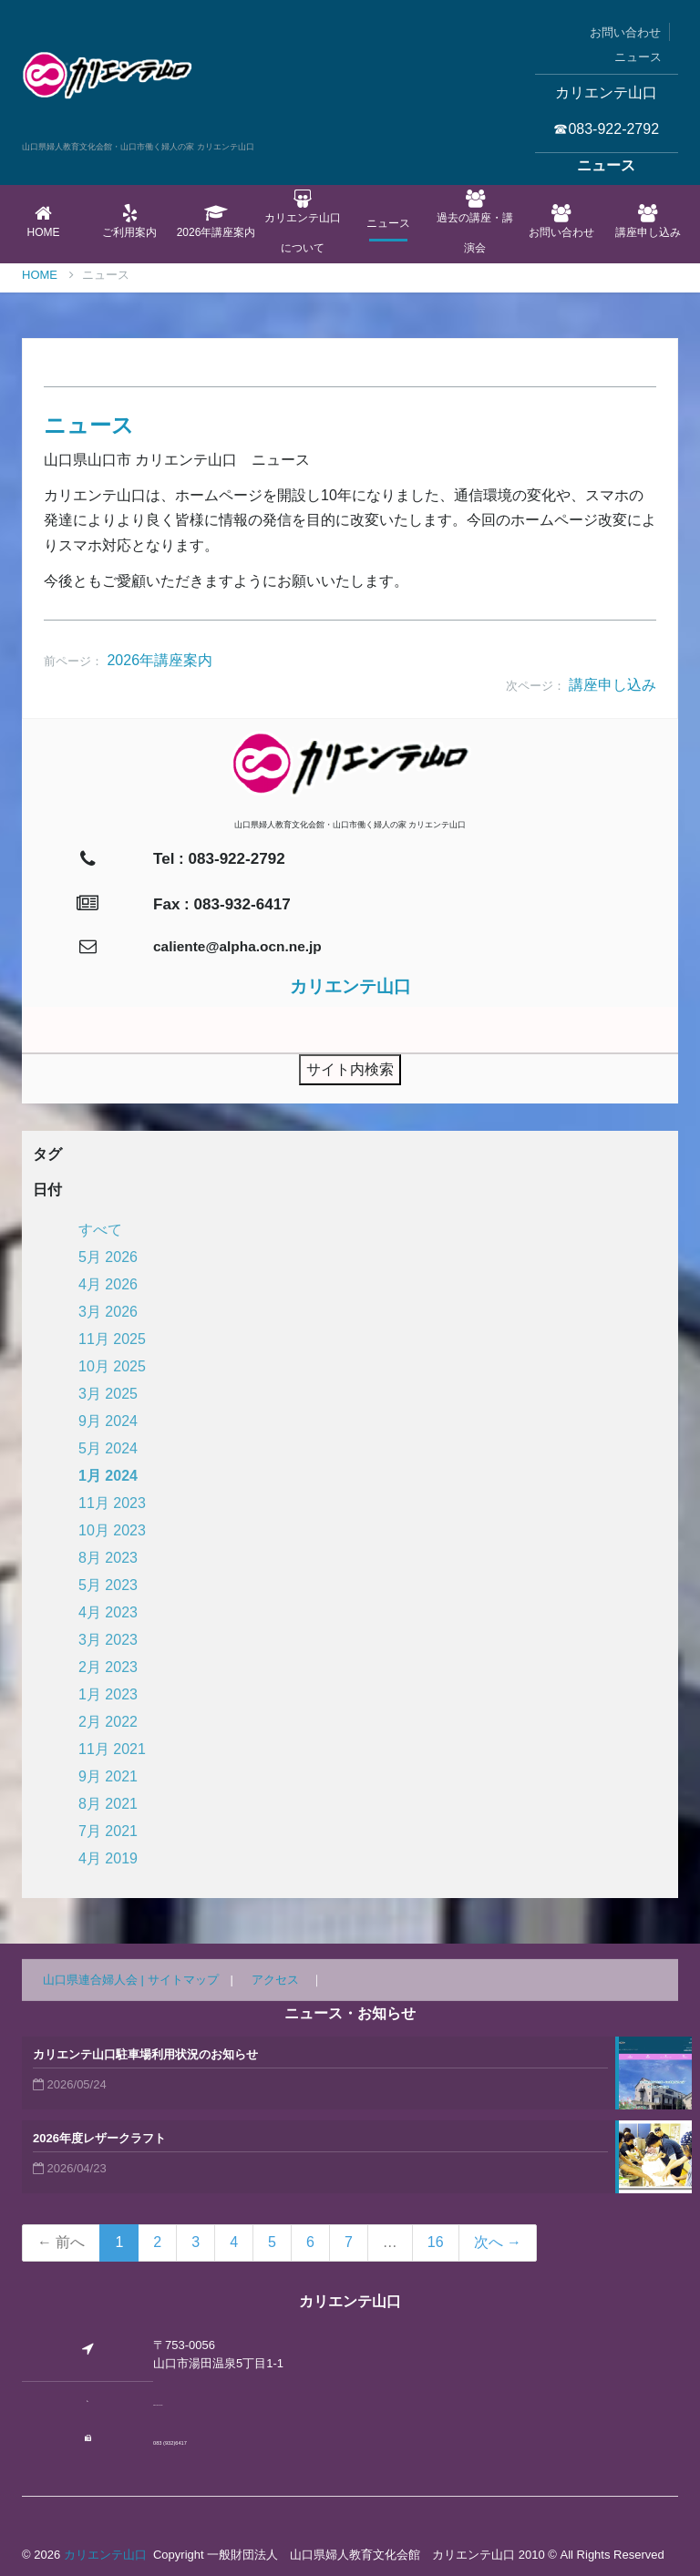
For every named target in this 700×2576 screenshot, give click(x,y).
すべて (100, 1229)
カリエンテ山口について (302, 222)
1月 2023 (108, 1694)
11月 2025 (112, 1339)
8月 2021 (108, 1803)
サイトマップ (183, 1979)
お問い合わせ (625, 32)
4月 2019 (108, 1858)
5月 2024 (108, 1448)
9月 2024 (108, 1421)
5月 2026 (108, 1257)
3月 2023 (108, 1639)
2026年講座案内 (216, 221)
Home (43, 221)
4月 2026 (108, 1284)
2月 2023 (108, 1667)
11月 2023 (112, 1503)
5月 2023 (108, 1585)
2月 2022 (108, 1721)
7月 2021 (108, 1831)
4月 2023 (108, 1612)
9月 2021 (108, 1776)
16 (435, 2242)
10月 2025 (112, 1366)
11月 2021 (112, 1749)
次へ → (497, 2242)
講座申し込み (647, 221)
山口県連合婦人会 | (95, 1979)
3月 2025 (108, 1393)
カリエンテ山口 (105, 2554)
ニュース (638, 57)
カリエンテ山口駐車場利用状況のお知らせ (145, 2054)
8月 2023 (108, 1557)
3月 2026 (108, 1311)
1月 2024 (108, 1475)
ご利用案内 (130, 221)
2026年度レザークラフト (99, 2138)
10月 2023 (112, 1530)
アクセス (275, 1979)
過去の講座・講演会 (475, 222)
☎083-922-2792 (606, 129)
